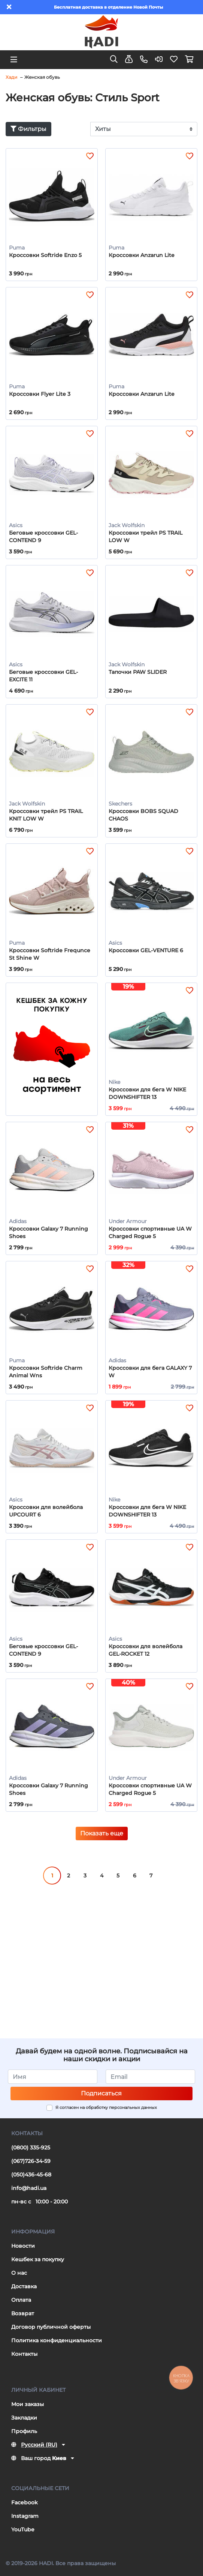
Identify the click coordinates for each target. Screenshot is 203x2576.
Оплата (21, 2299)
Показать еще (101, 1833)
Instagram (25, 2516)
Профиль (24, 2431)
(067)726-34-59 (31, 2161)
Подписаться (101, 2093)
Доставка (24, 2286)
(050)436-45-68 (31, 2174)
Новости (23, 2245)
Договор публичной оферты (51, 2327)
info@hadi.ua (28, 2188)
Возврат (22, 2313)
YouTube (22, 2529)
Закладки (24, 2417)
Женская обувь (42, 77)
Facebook (24, 2502)
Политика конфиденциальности (56, 2340)
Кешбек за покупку (37, 2259)
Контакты (24, 2354)
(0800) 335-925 (30, 2147)
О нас (19, 2272)
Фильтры (28, 128)
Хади (11, 77)
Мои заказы (27, 2404)
